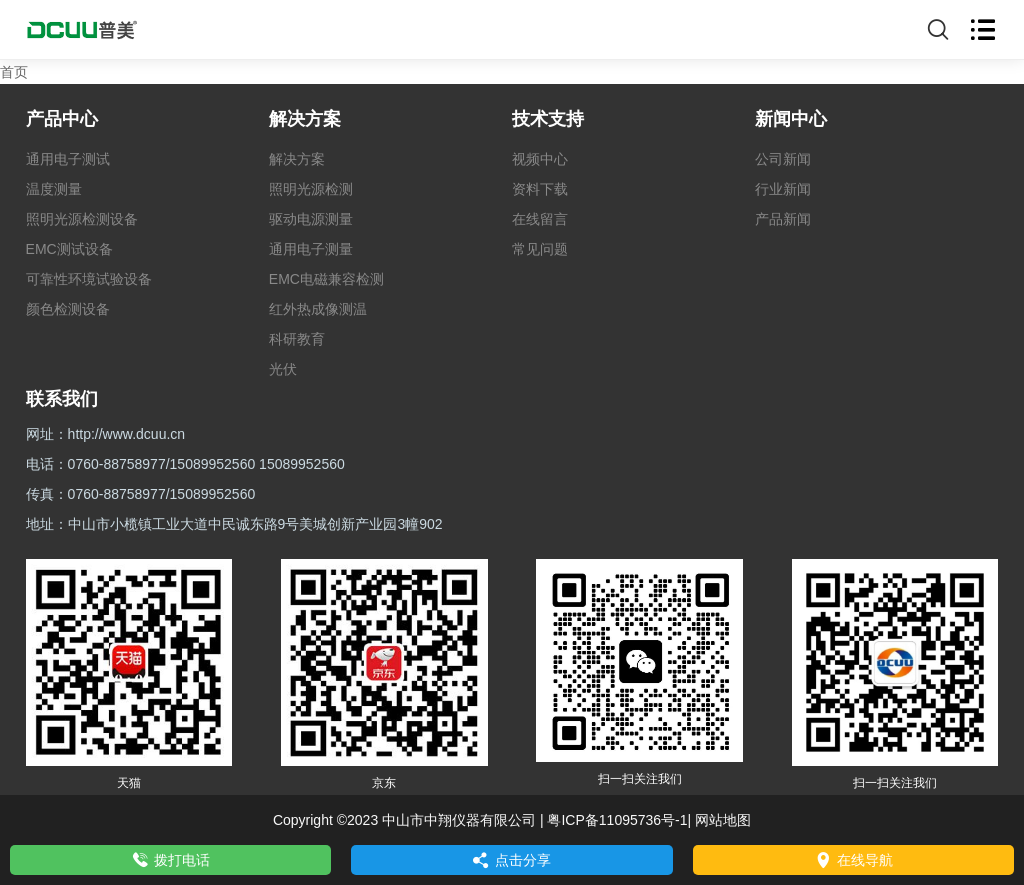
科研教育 (297, 339)
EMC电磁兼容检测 (326, 279)
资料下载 (540, 189)
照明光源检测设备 (82, 219)
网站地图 (723, 820)
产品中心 (62, 119)
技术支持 (548, 119)
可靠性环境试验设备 (89, 279)
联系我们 (62, 399)
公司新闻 (783, 159)
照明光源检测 (311, 189)
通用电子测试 (68, 159)
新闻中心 (791, 119)
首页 (14, 72)
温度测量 (54, 189)
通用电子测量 (311, 249)
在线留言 (540, 219)
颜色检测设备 (68, 309)
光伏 (283, 369)
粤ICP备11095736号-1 (617, 820)
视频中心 (540, 159)
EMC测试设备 (69, 249)
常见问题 (540, 249)
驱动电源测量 (311, 219)
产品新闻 (783, 219)
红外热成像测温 (318, 309)
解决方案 (305, 119)
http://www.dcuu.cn (127, 434)
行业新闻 (783, 189)
